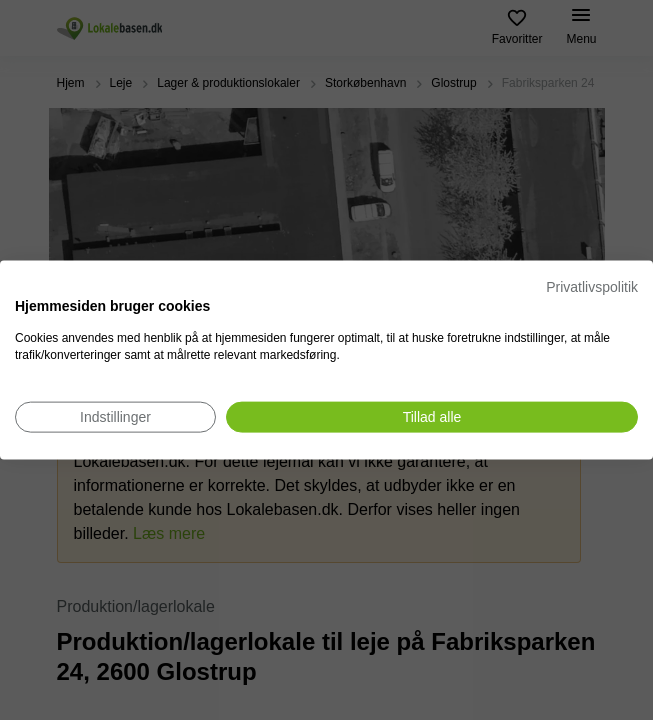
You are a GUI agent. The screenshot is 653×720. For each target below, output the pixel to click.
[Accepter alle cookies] (432, 416)
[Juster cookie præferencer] (115, 416)
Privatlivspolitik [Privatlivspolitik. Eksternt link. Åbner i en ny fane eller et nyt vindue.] (592, 287)
